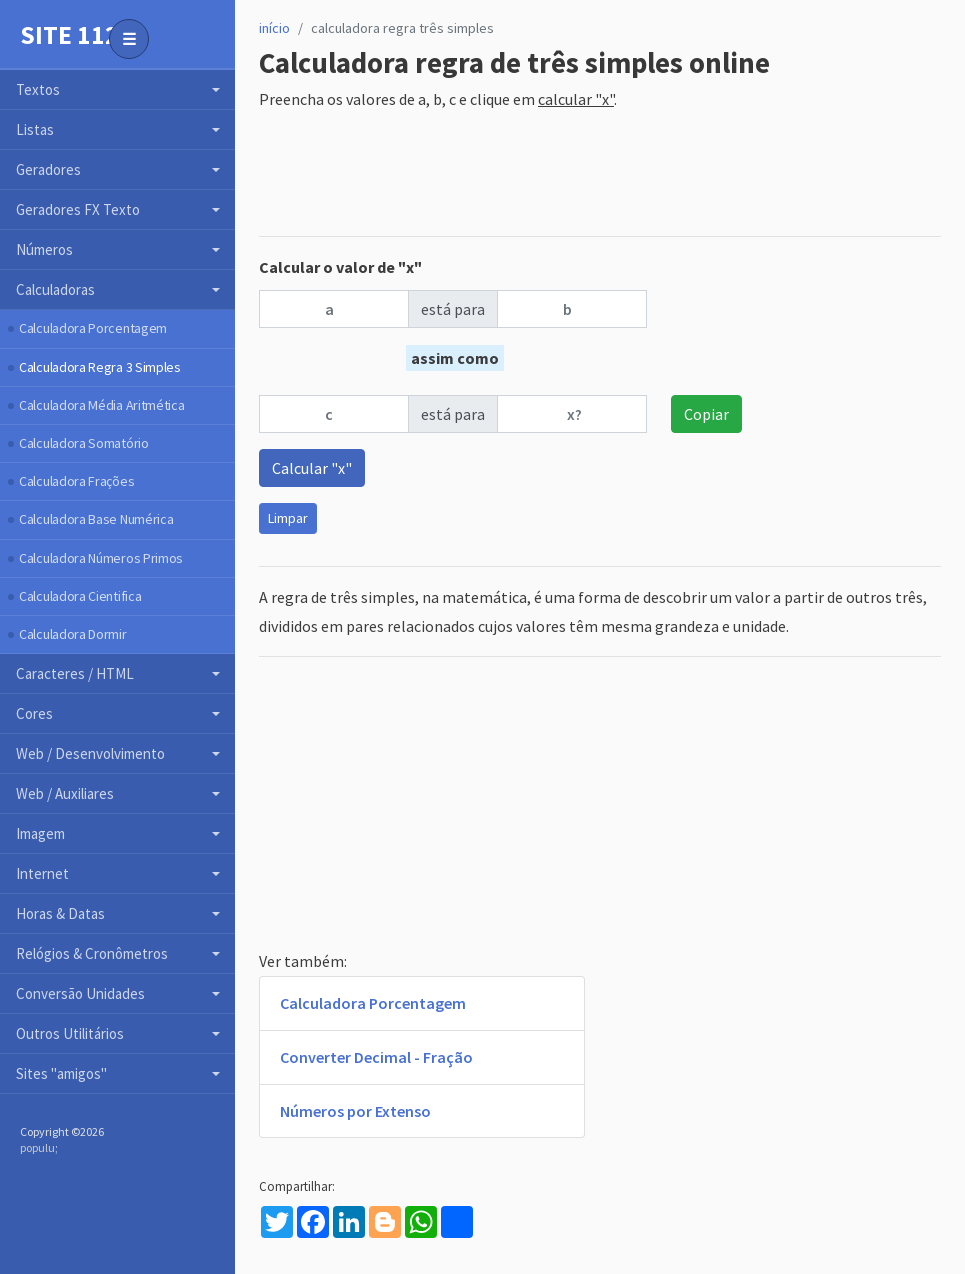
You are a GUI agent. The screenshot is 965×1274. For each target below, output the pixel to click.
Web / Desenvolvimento (90, 753)
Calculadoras (55, 289)
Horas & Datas (60, 913)
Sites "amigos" (61, 1073)
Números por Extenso (355, 1111)
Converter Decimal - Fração (376, 1057)
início (274, 28)
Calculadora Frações (76, 481)
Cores (34, 713)
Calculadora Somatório (84, 443)
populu (37, 1147)
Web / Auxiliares (65, 793)
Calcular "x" (312, 468)
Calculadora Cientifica (80, 596)
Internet (42, 873)
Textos (38, 89)
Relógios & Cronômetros (92, 953)
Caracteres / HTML (75, 673)
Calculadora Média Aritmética (102, 405)
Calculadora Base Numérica (96, 519)
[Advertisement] (600, 175)
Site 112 (69, 35)
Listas (35, 129)
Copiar (706, 414)
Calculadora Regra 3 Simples (100, 367)
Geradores (48, 169)
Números (44, 249)
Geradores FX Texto (78, 209)
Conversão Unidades (80, 993)
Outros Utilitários (70, 1033)
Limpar (288, 518)
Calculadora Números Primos (101, 558)
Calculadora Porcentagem (93, 328)
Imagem (40, 833)
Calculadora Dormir (73, 634)
